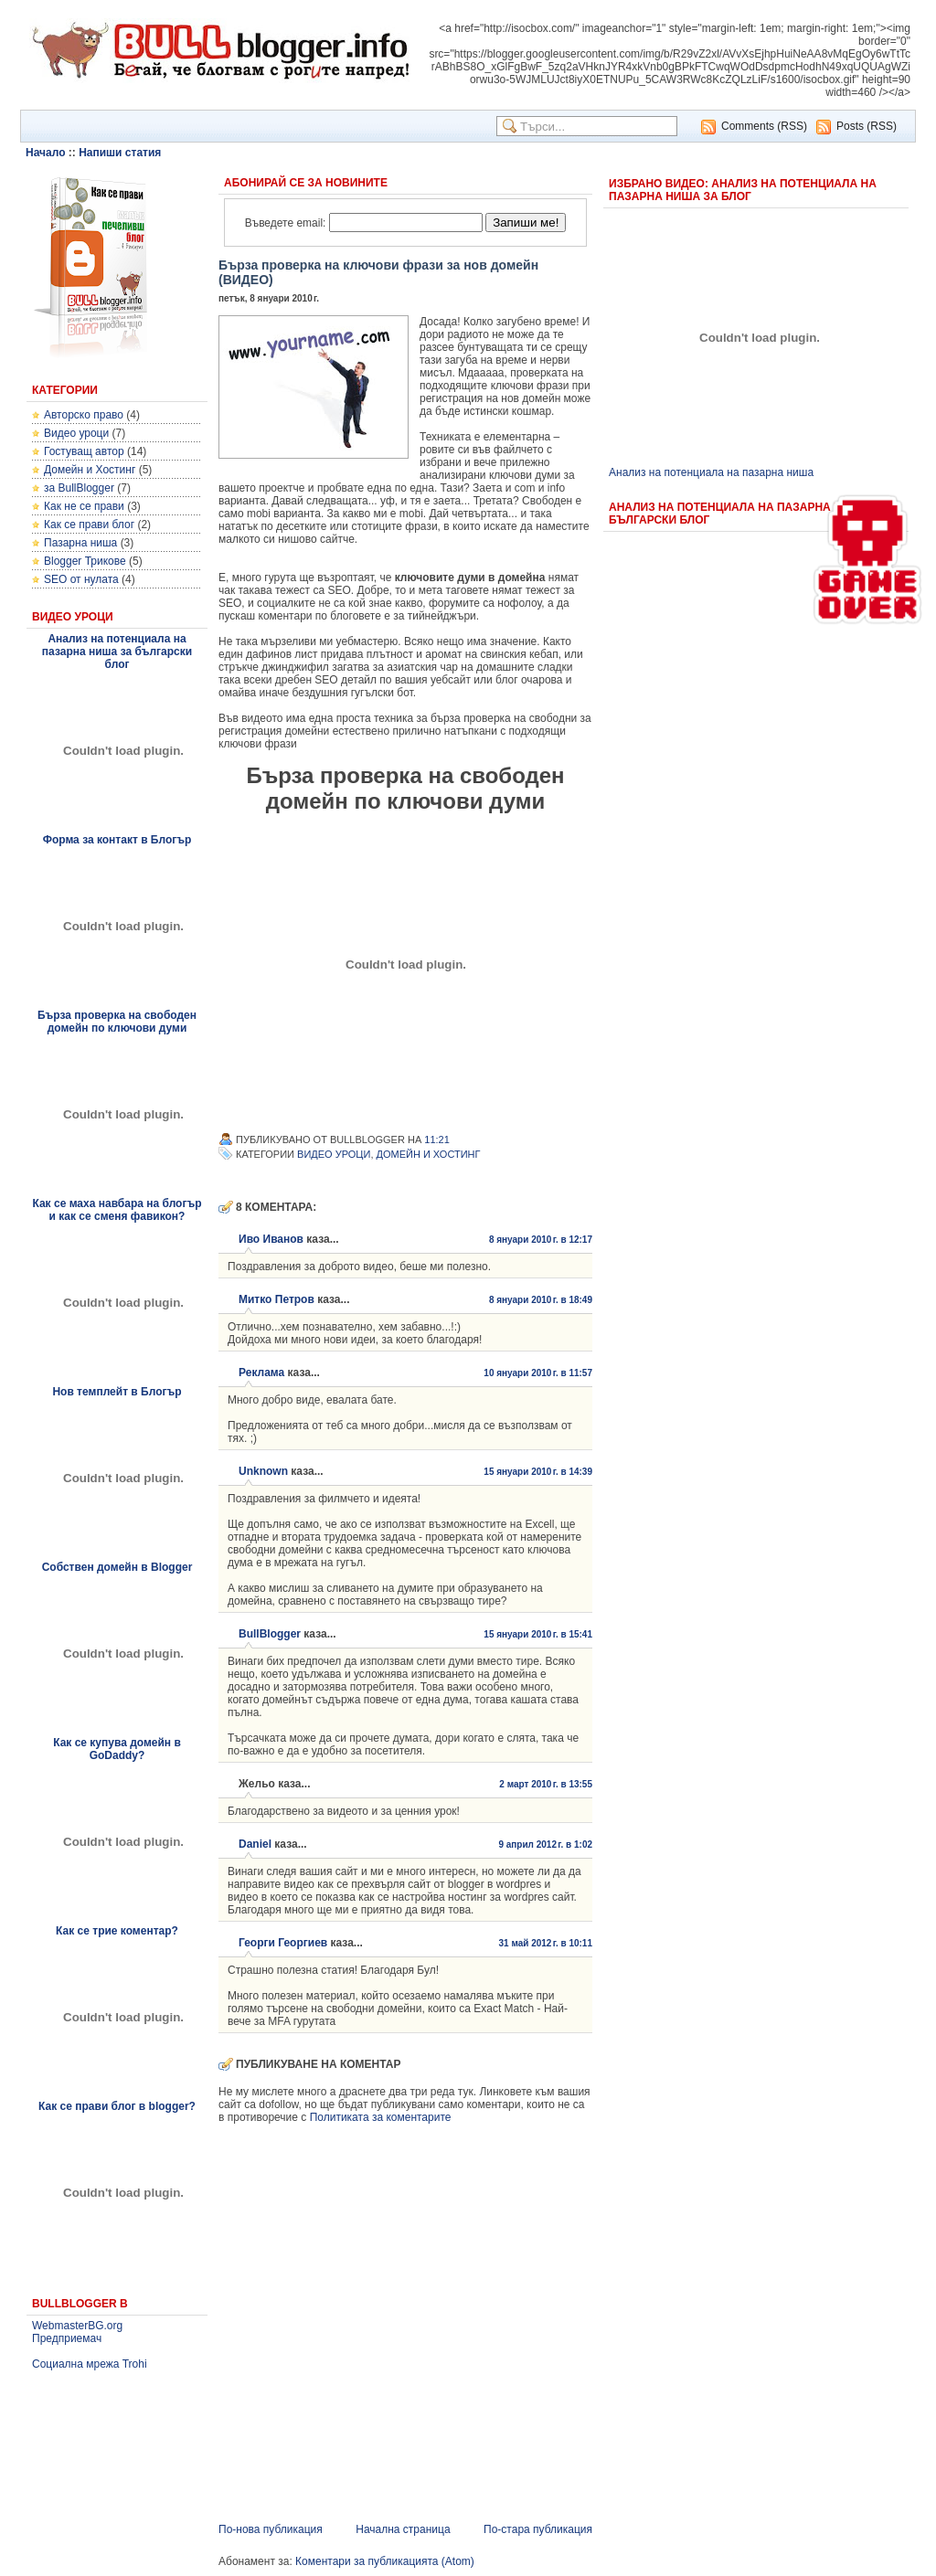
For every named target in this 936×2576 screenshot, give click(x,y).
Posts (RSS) (866, 126)
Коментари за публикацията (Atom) (384, 2561)
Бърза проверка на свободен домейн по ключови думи (117, 1021)
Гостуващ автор (84, 451)
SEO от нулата (81, 579)
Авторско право (83, 414)
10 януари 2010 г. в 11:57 (538, 1373)
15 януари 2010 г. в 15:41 (538, 1634)
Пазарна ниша (80, 542)
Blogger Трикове (85, 561)
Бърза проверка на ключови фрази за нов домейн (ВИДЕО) (378, 272)
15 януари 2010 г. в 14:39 (538, 1472)
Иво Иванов (271, 1239)
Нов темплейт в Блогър (116, 1391)
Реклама (261, 1372)
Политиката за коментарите (381, 2117)
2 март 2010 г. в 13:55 (545, 1784)
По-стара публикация (538, 2529)
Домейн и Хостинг (89, 469)
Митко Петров (276, 1299)
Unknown (263, 1471)
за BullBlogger (79, 488)
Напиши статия (120, 152)
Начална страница (403, 2529)
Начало (45, 152)
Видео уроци (76, 433)
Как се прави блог (89, 524)
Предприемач (66, 2338)
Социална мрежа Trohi (89, 2364)
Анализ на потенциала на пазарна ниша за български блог (117, 651)
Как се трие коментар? (117, 1930)
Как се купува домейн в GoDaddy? (117, 1749)
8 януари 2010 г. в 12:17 (540, 1240)
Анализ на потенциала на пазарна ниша (711, 472)
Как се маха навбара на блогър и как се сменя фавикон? (116, 1210)
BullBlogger (270, 1633)
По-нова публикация (270, 2529)
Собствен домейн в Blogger (117, 1567)
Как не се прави (84, 506)
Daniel (255, 1844)
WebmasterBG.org (77, 2325)
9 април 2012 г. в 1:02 (545, 1844)
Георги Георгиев (283, 1942)
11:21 (437, 1139)
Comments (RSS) (764, 126)
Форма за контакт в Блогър (117, 839)
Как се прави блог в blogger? (117, 2106)
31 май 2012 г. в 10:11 (545, 1943)
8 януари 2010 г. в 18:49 (540, 1300)
